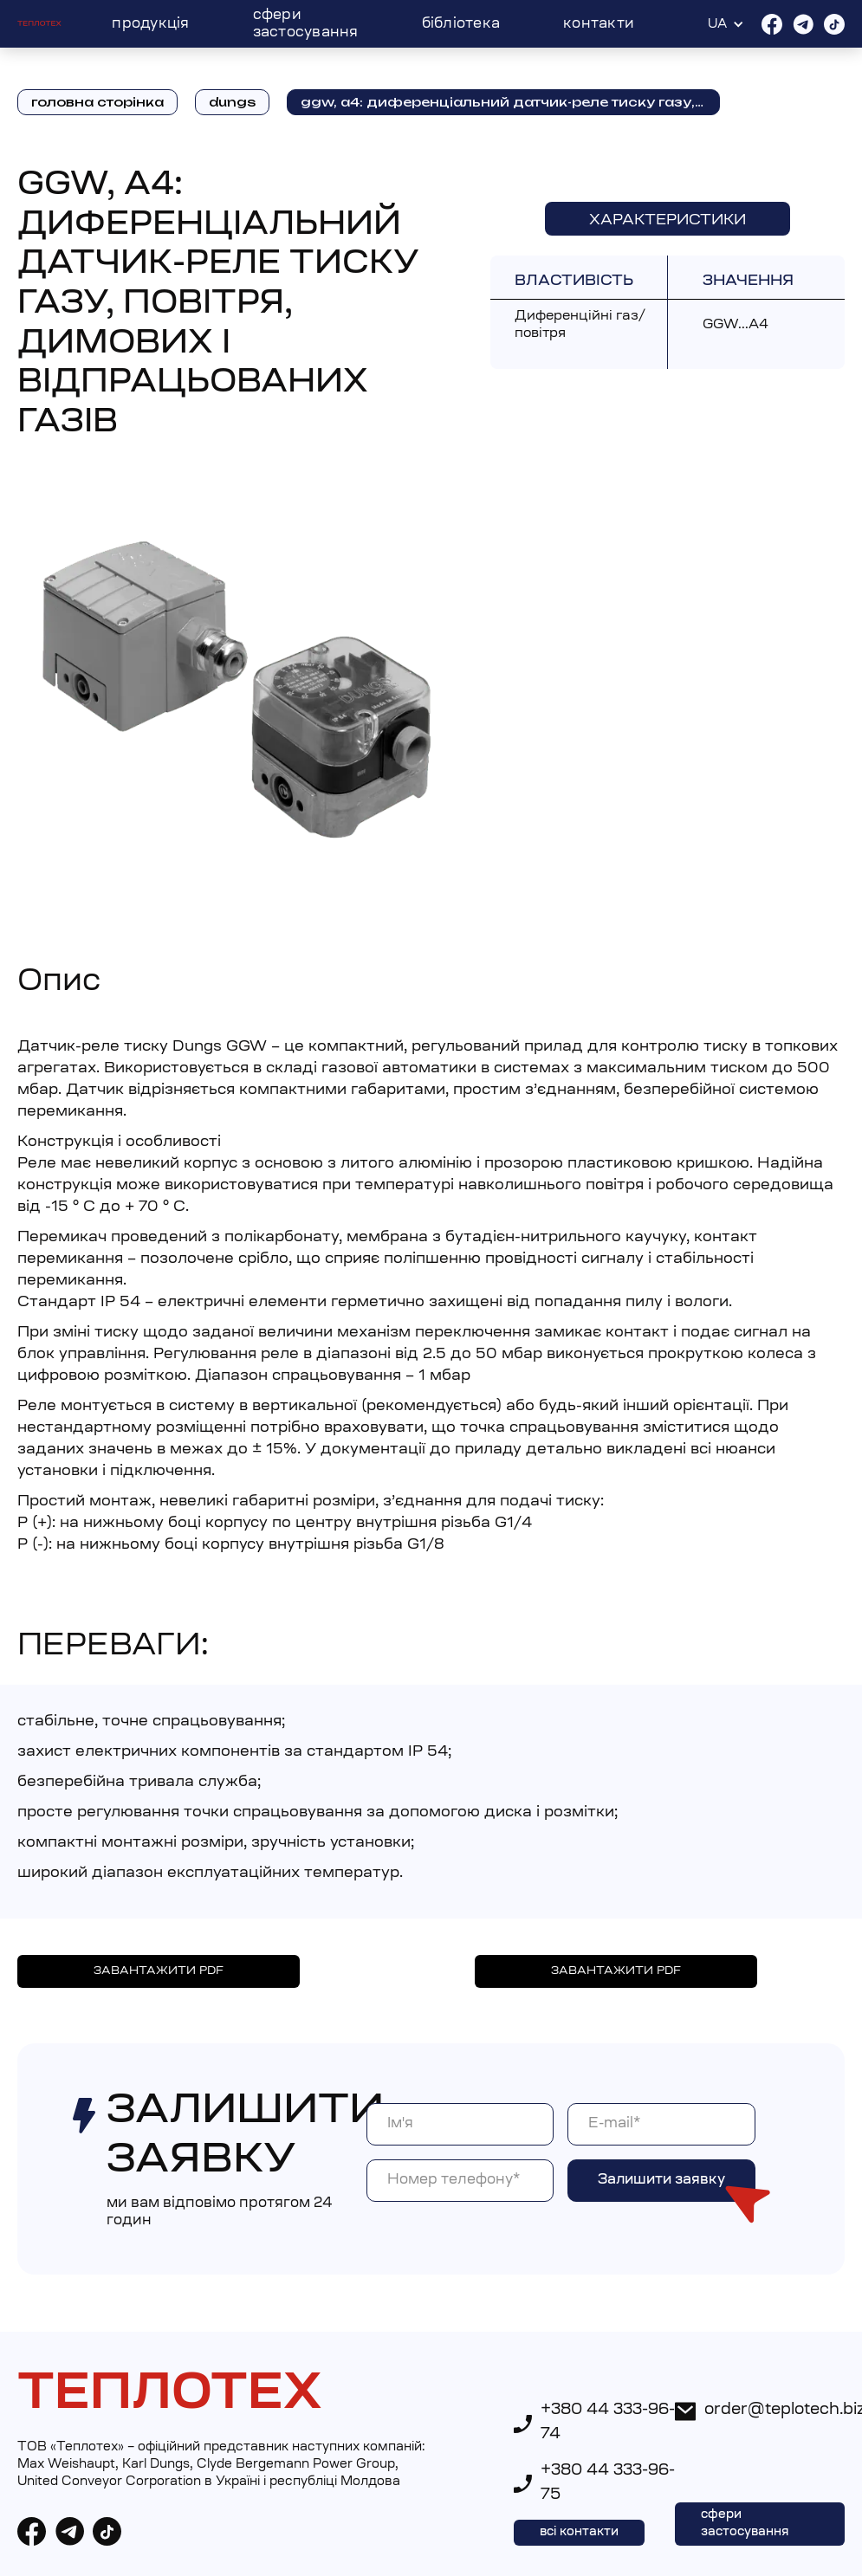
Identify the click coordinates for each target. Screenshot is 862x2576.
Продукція (150, 24)
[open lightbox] (236, 678)
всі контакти (579, 2533)
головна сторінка (97, 101)
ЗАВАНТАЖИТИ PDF (159, 1971)
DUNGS (232, 101)
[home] (39, 24)
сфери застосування (744, 2524)
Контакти (598, 24)
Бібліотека (461, 24)
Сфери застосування (306, 24)
